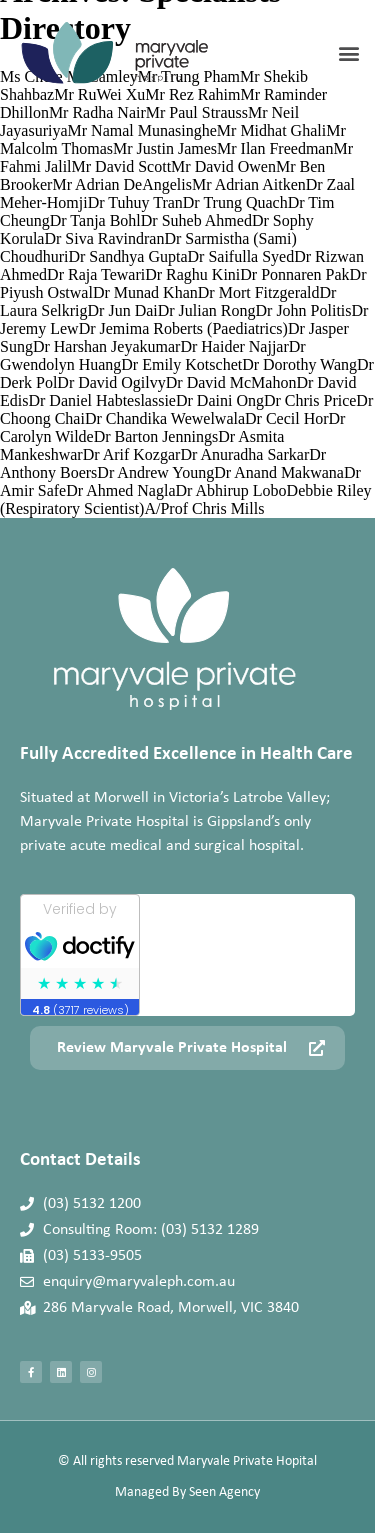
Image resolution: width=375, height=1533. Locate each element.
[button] (348, 53)
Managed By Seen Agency (187, 1492)
